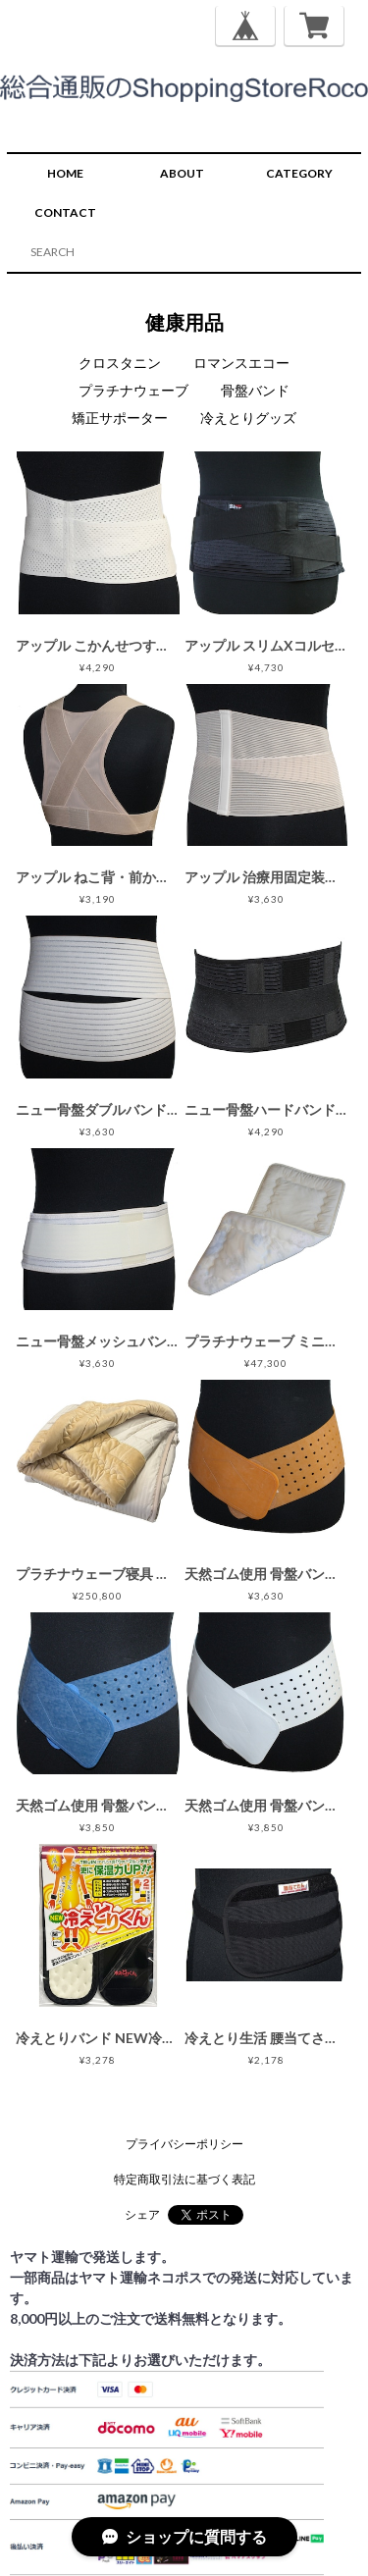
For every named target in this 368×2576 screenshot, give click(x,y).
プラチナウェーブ (133, 390)
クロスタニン (120, 362)
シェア (142, 2214)
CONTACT (65, 212)
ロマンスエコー (241, 362)
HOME (65, 173)
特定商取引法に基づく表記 (184, 2179)
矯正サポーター (120, 417)
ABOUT (182, 173)
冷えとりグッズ (248, 417)
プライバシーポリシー (184, 2143)
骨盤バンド (255, 390)
